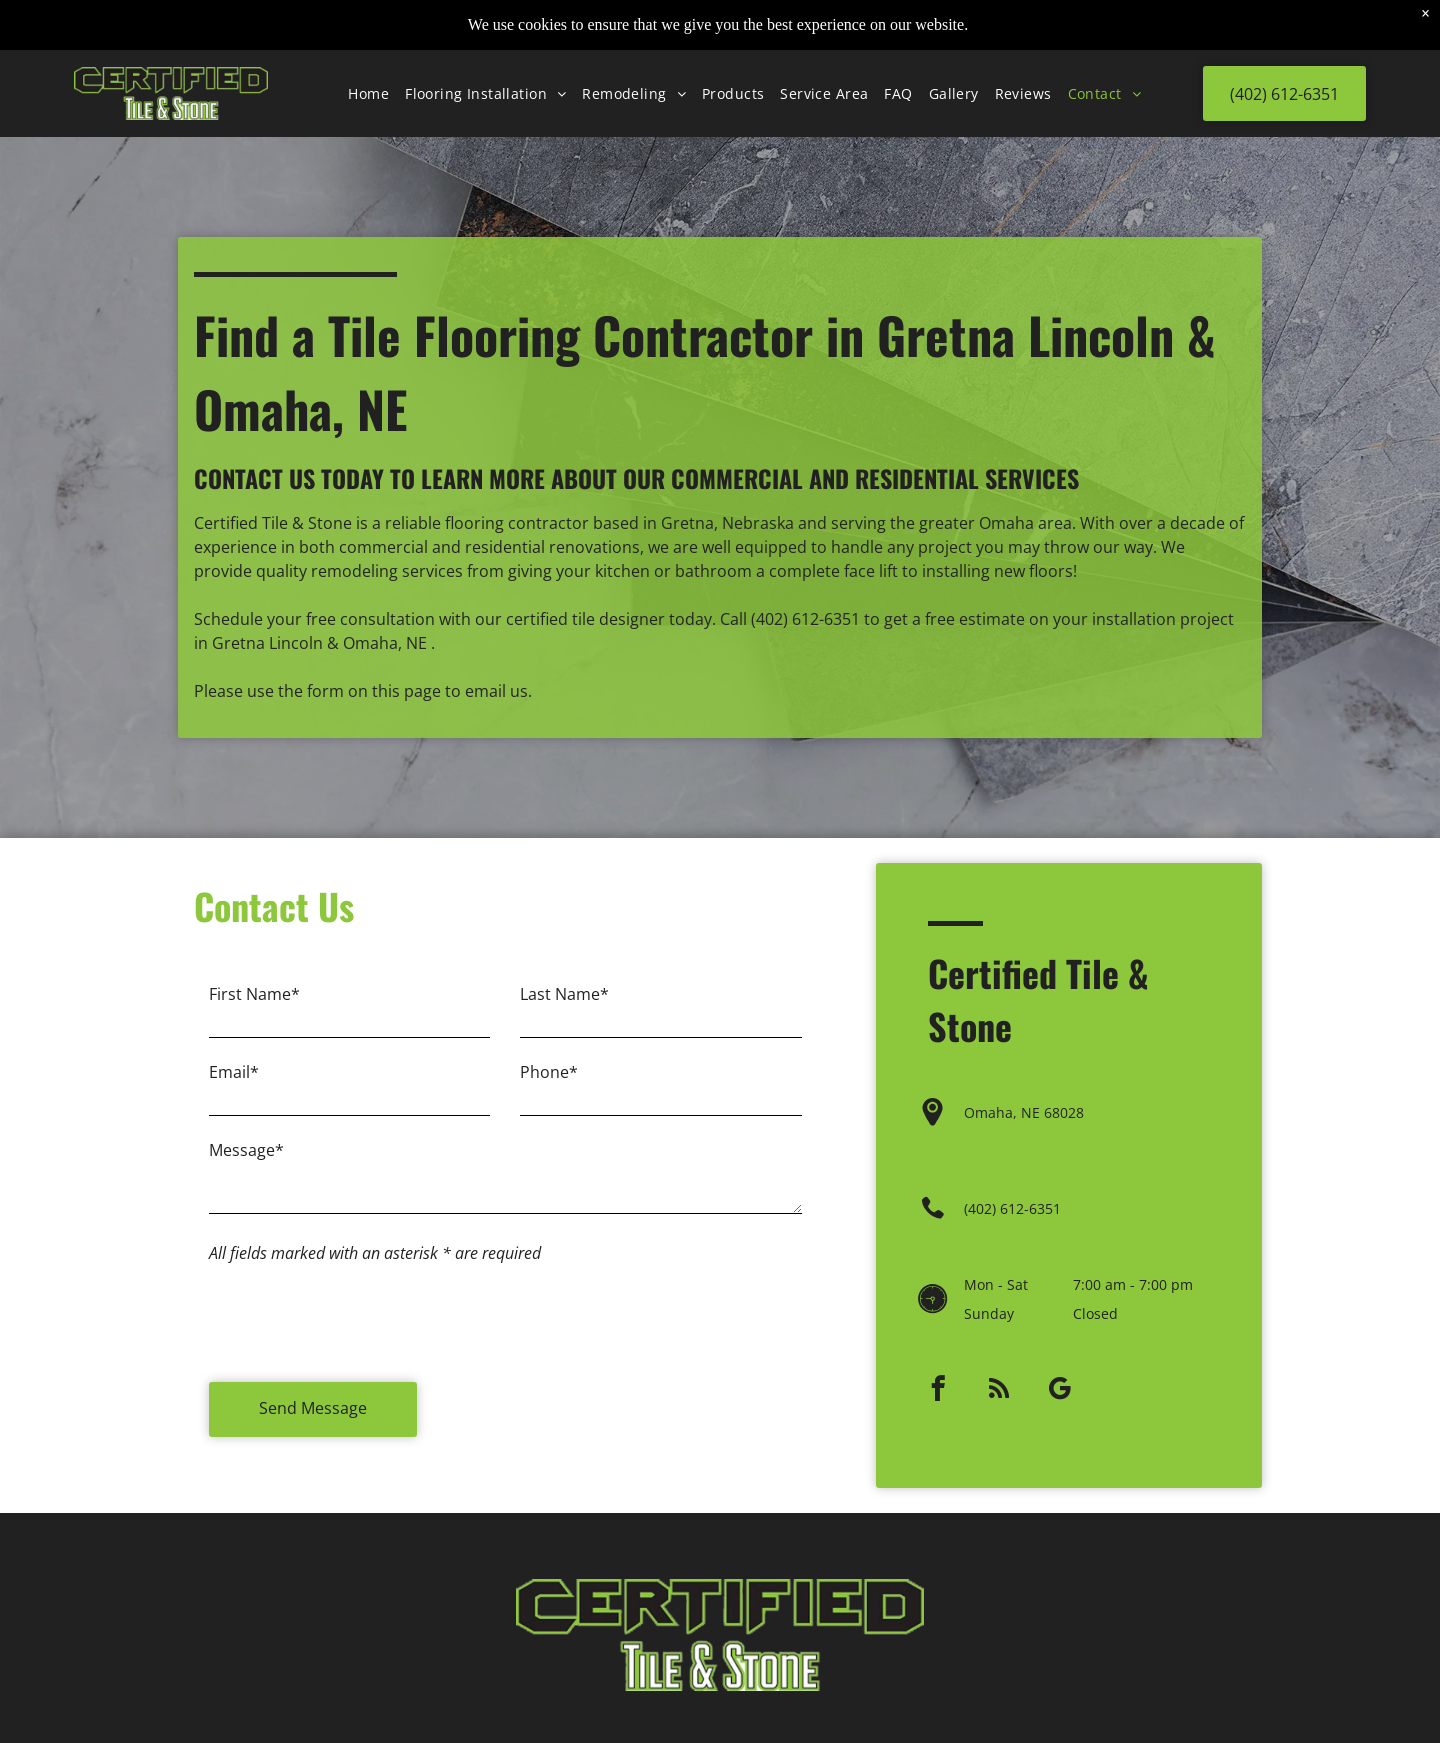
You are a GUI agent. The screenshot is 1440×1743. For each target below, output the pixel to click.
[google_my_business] (1059, 1359)
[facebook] (937, 1359)
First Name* (254, 1010)
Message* (246, 1166)
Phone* (549, 1088)
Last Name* (564, 1010)
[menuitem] (368, 43)
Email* (234, 1088)
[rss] (998, 1359)
